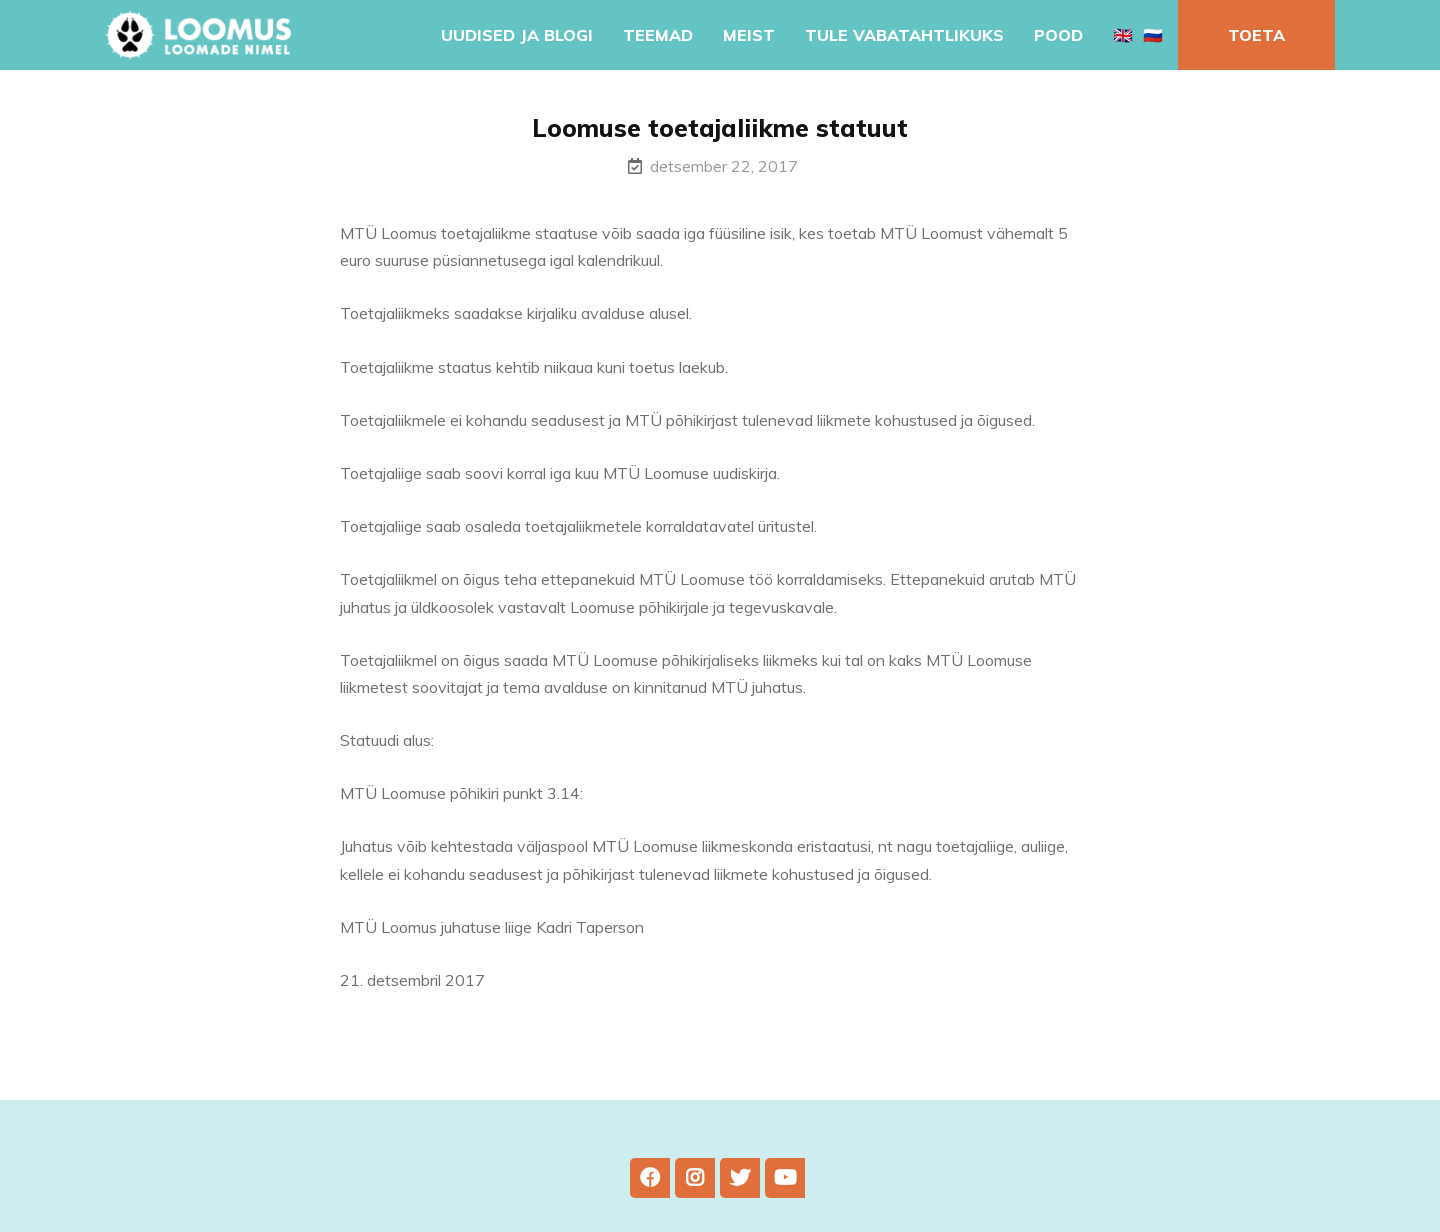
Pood (1058, 35)
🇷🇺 (1153, 35)
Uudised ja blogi (517, 35)
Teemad (658, 35)
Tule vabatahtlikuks (904, 35)
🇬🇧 (1123, 35)
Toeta (1256, 35)
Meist (749, 35)
